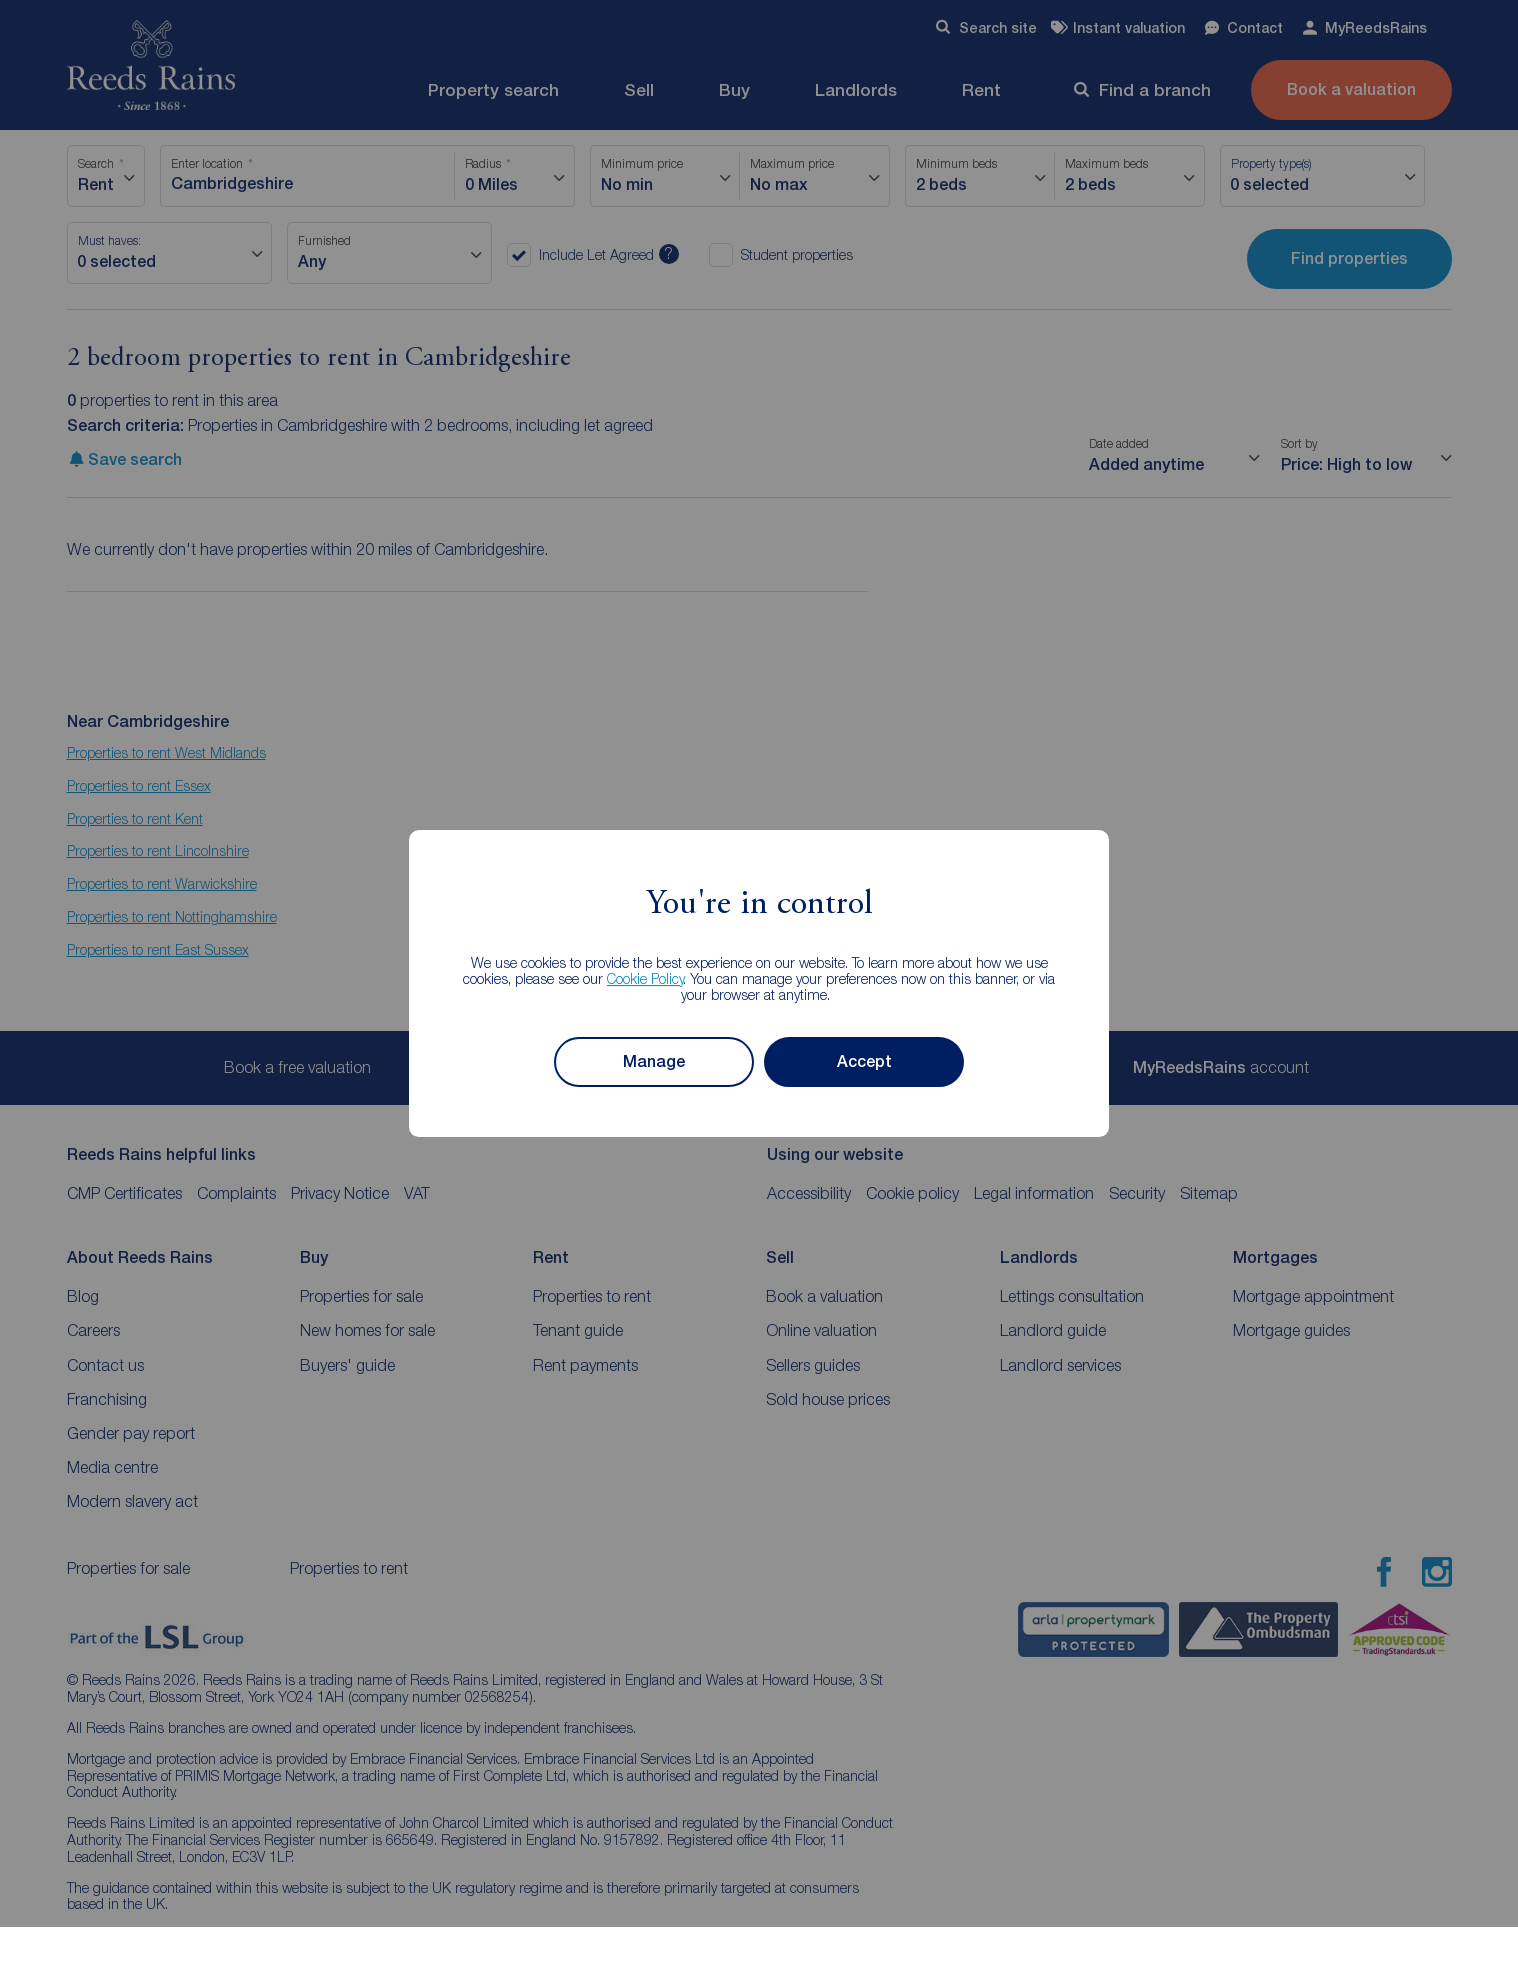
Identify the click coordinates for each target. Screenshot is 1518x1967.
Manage (654, 1061)
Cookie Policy (645, 978)
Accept (864, 1061)
